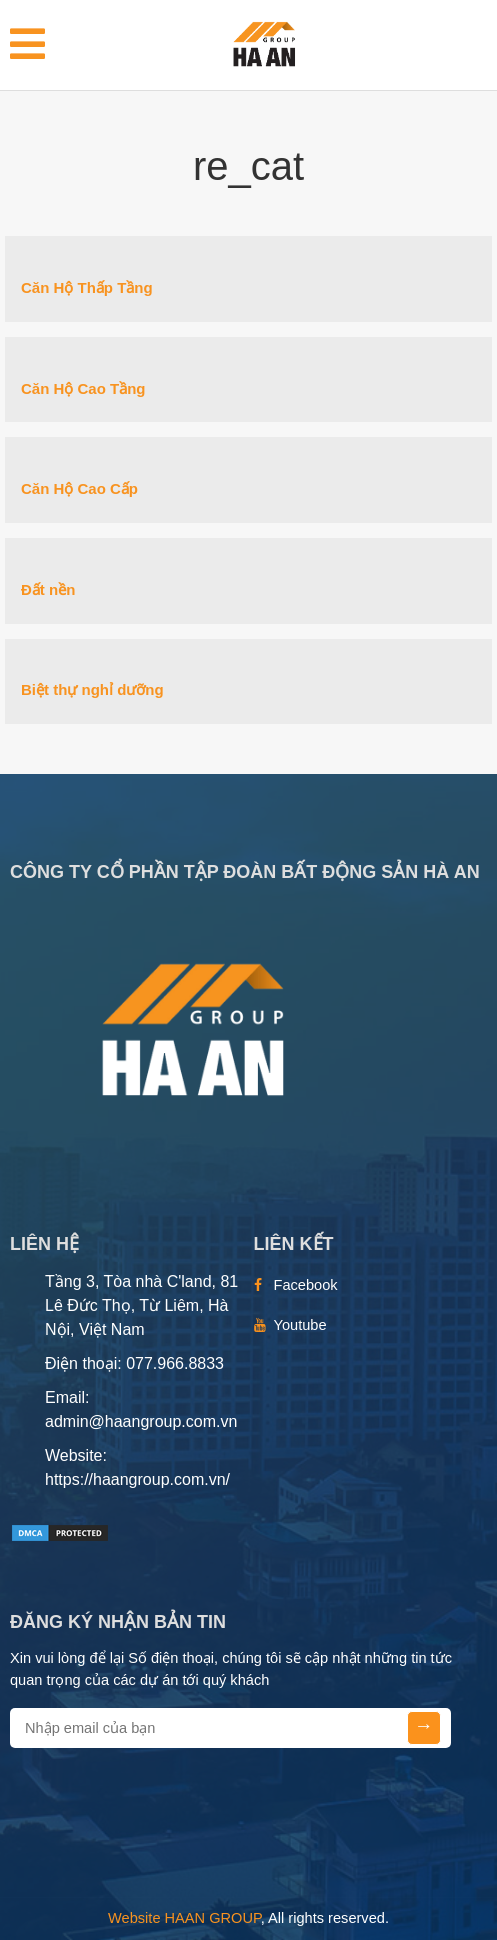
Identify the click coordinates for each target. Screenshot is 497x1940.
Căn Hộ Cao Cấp (79, 488)
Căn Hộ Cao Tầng (83, 388)
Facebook (306, 1285)
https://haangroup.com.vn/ (137, 1479)
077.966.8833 (175, 1363)
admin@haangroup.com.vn (141, 1421)
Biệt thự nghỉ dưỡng (92, 689)
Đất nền (48, 589)
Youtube (300, 1325)
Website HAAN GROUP (184, 1918)
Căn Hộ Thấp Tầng (87, 287)
